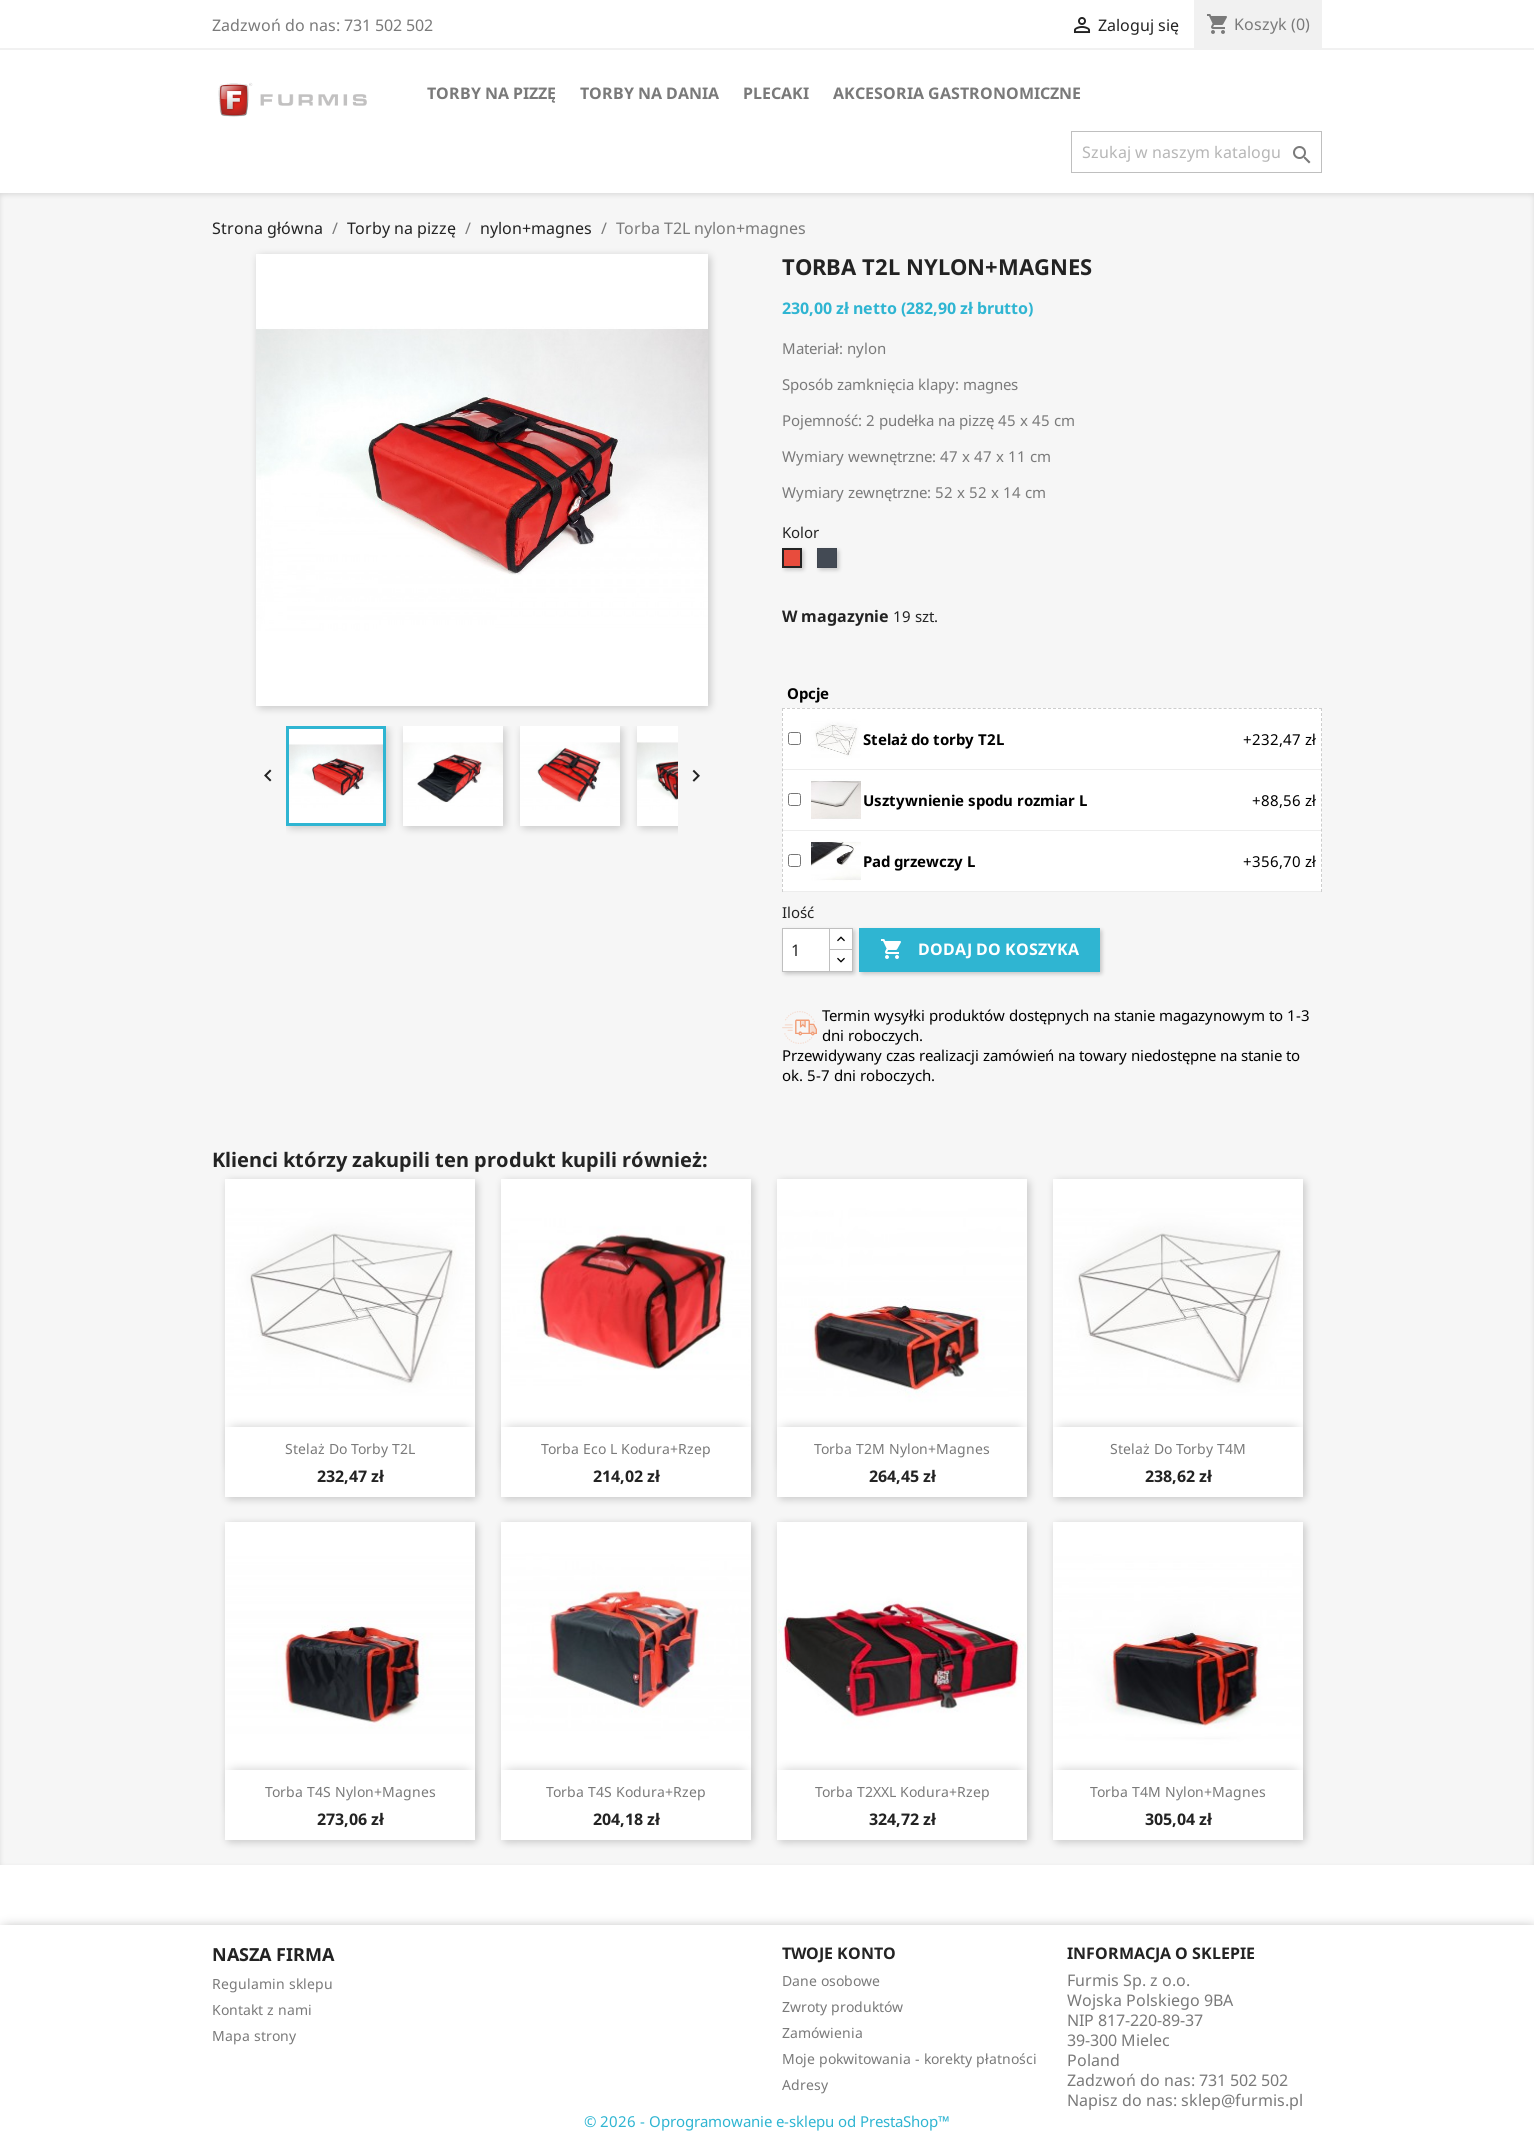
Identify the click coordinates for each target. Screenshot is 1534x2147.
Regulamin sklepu (272, 1983)
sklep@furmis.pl (1242, 2100)
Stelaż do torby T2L (350, 1448)
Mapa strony (254, 2035)
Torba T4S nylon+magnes (350, 1791)
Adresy (805, 2084)
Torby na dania (649, 93)
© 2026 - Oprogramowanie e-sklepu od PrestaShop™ (767, 2121)
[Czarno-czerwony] (829, 563)
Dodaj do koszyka (979, 950)
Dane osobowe (831, 1980)
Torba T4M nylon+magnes (1178, 1791)
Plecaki (776, 93)
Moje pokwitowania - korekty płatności (909, 2058)
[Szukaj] (1196, 152)
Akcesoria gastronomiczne (957, 93)
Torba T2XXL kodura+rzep (902, 1791)
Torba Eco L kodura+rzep (626, 1448)
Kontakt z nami (262, 2009)
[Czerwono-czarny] (794, 563)
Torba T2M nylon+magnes (902, 1448)
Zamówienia (822, 2032)
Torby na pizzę (491, 93)
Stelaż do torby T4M (1178, 1448)
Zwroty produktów (842, 2006)
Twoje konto (839, 1953)
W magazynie (835, 616)
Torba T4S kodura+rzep (626, 1791)
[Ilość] (806, 950)
